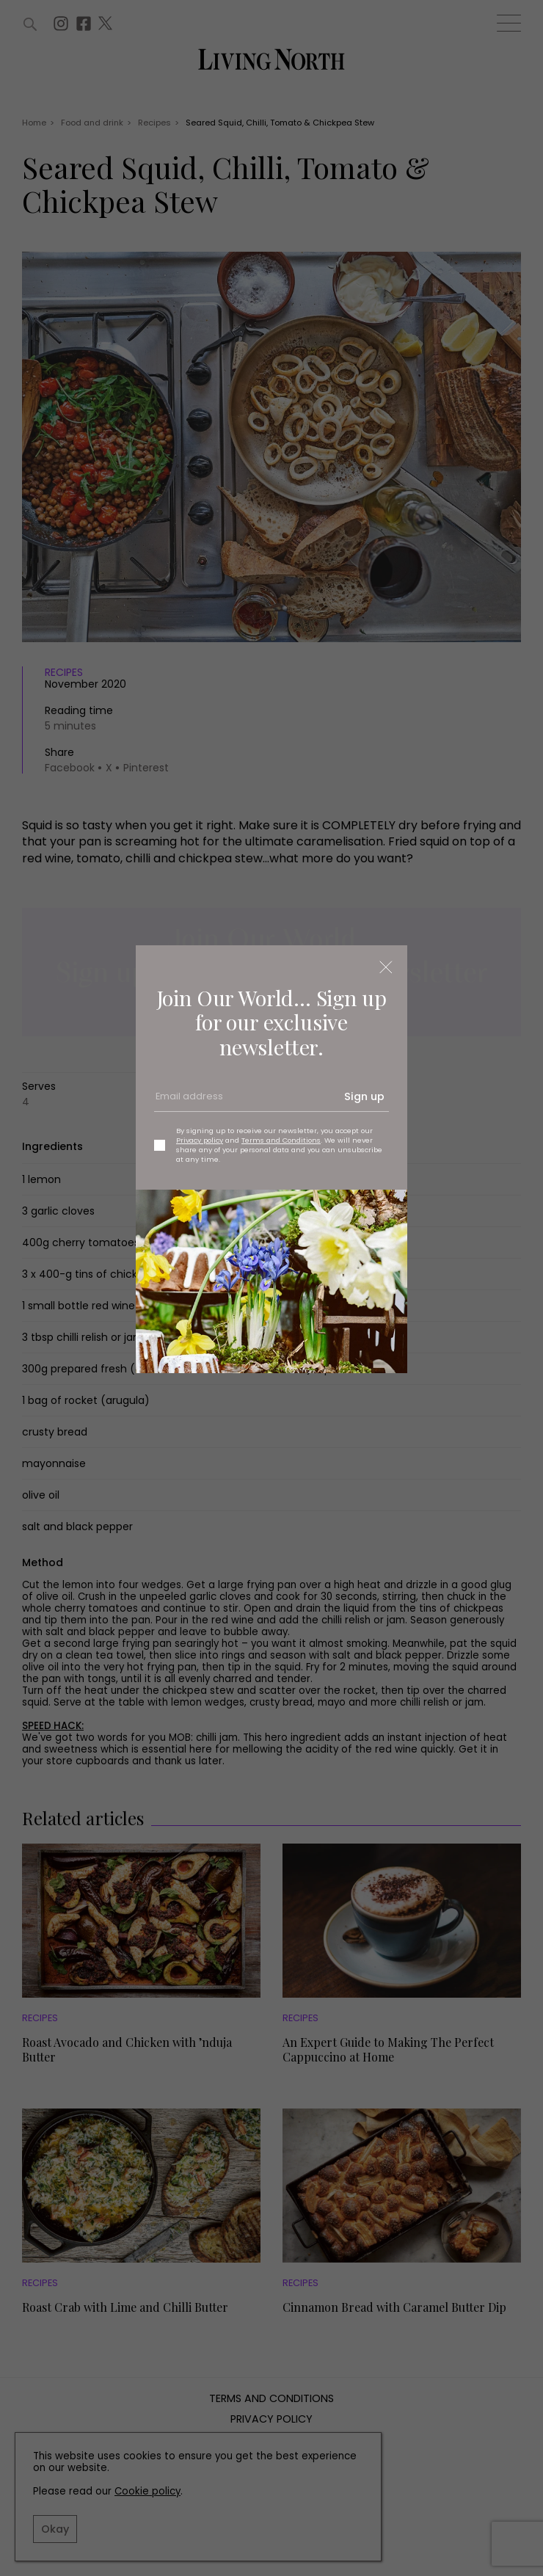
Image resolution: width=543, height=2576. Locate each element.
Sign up (364, 1096)
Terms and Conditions (281, 1140)
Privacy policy (199, 1140)
